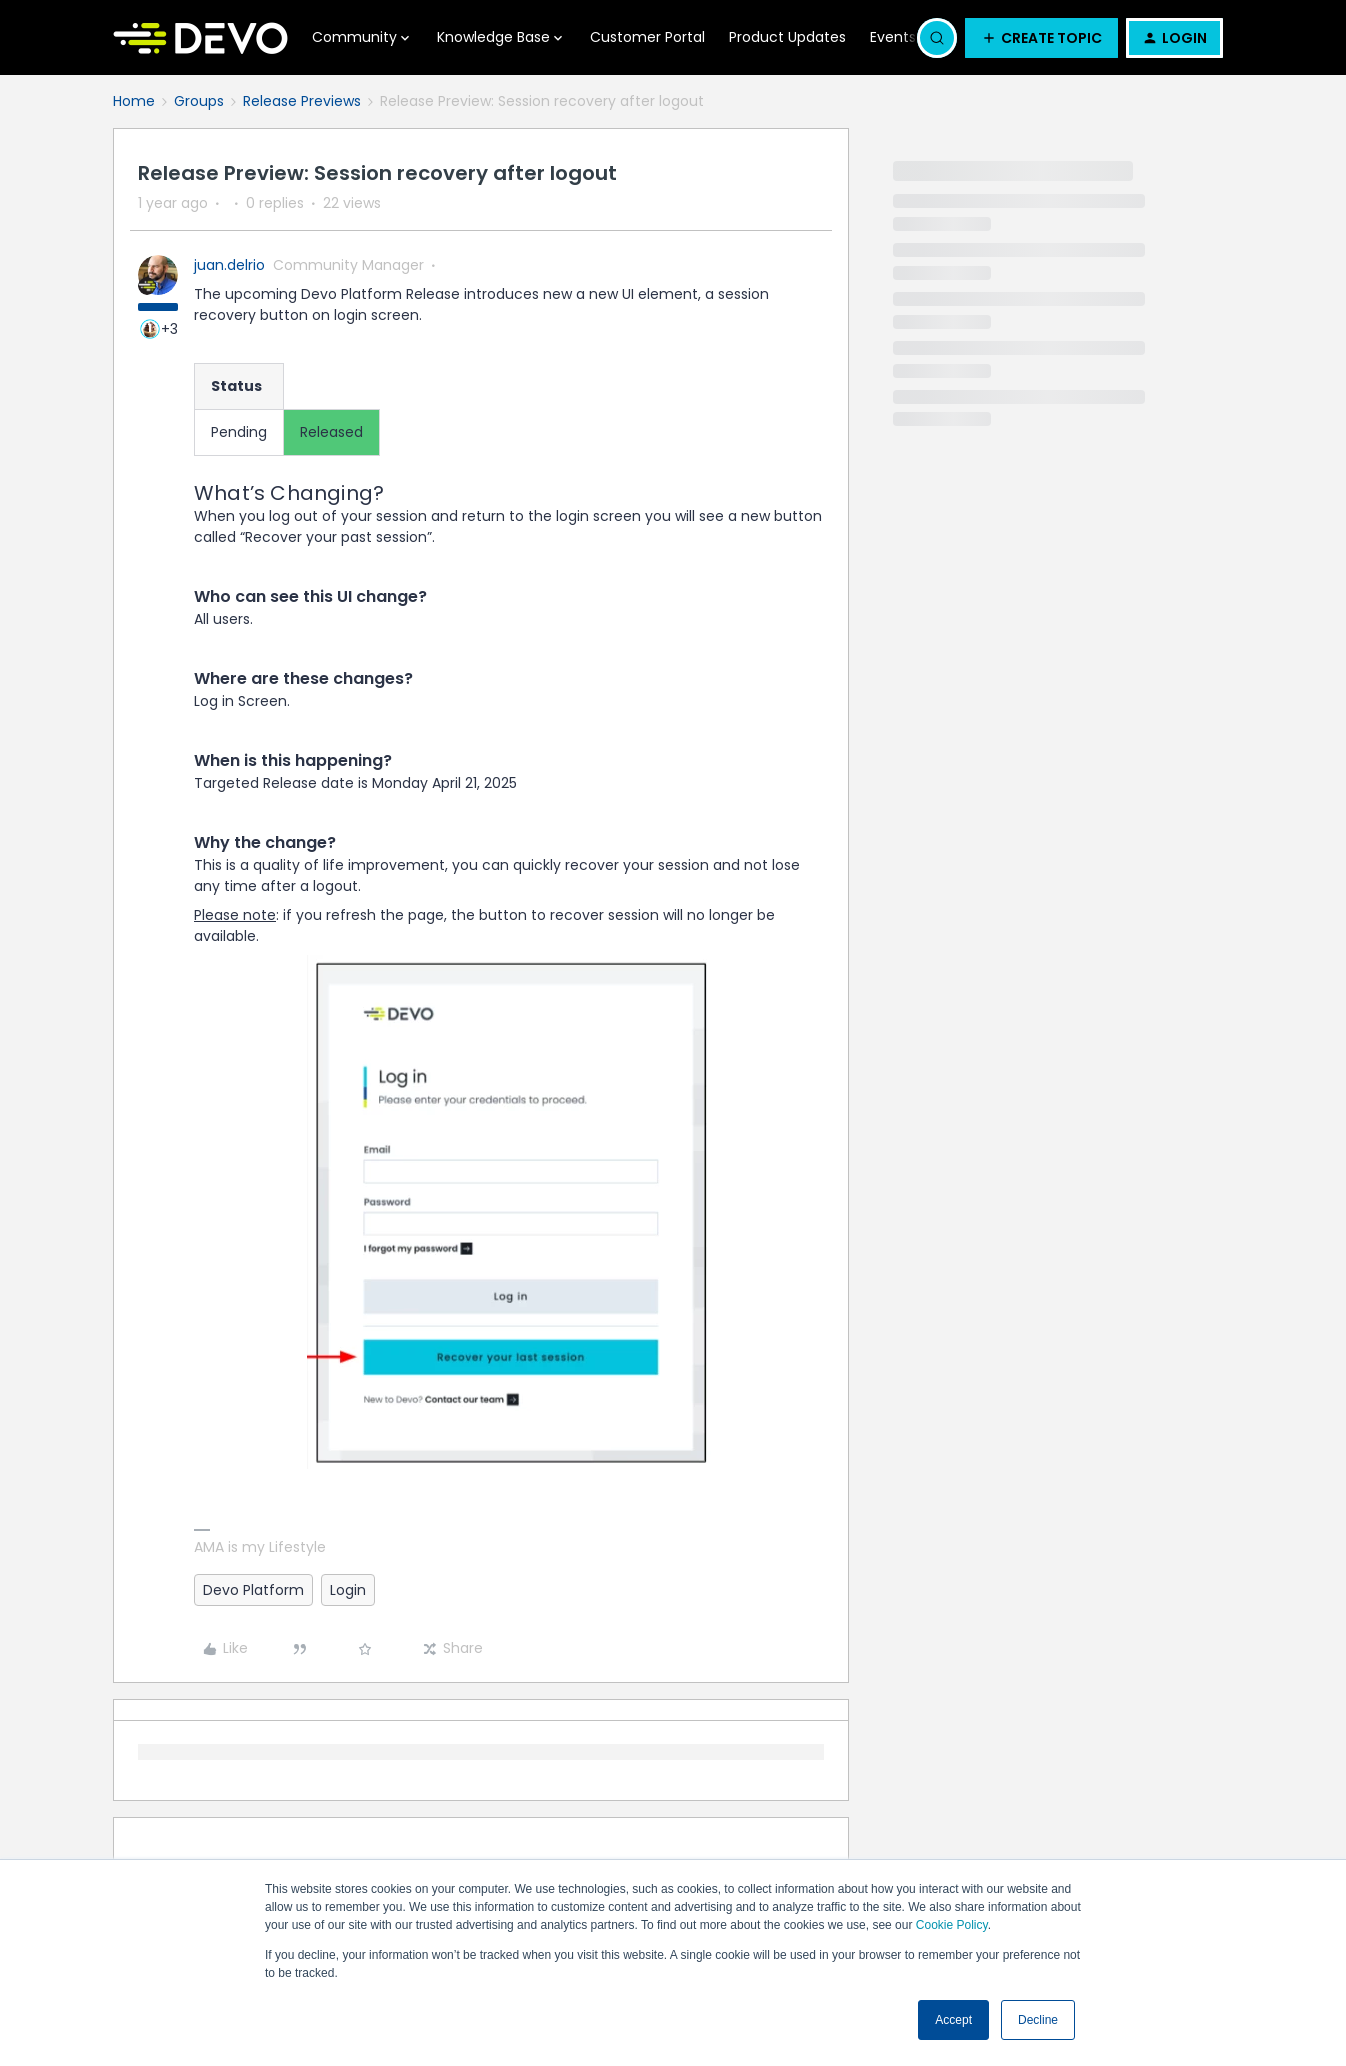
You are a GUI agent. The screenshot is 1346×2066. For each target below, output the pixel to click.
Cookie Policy (952, 1925)
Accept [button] (953, 2020)
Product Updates (787, 37)
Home (134, 101)
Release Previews (302, 101)
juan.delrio (229, 265)
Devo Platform (253, 1590)
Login (348, 1590)
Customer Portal (647, 37)
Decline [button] (1038, 2020)
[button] (1041, 38)
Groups (199, 101)
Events (893, 37)
